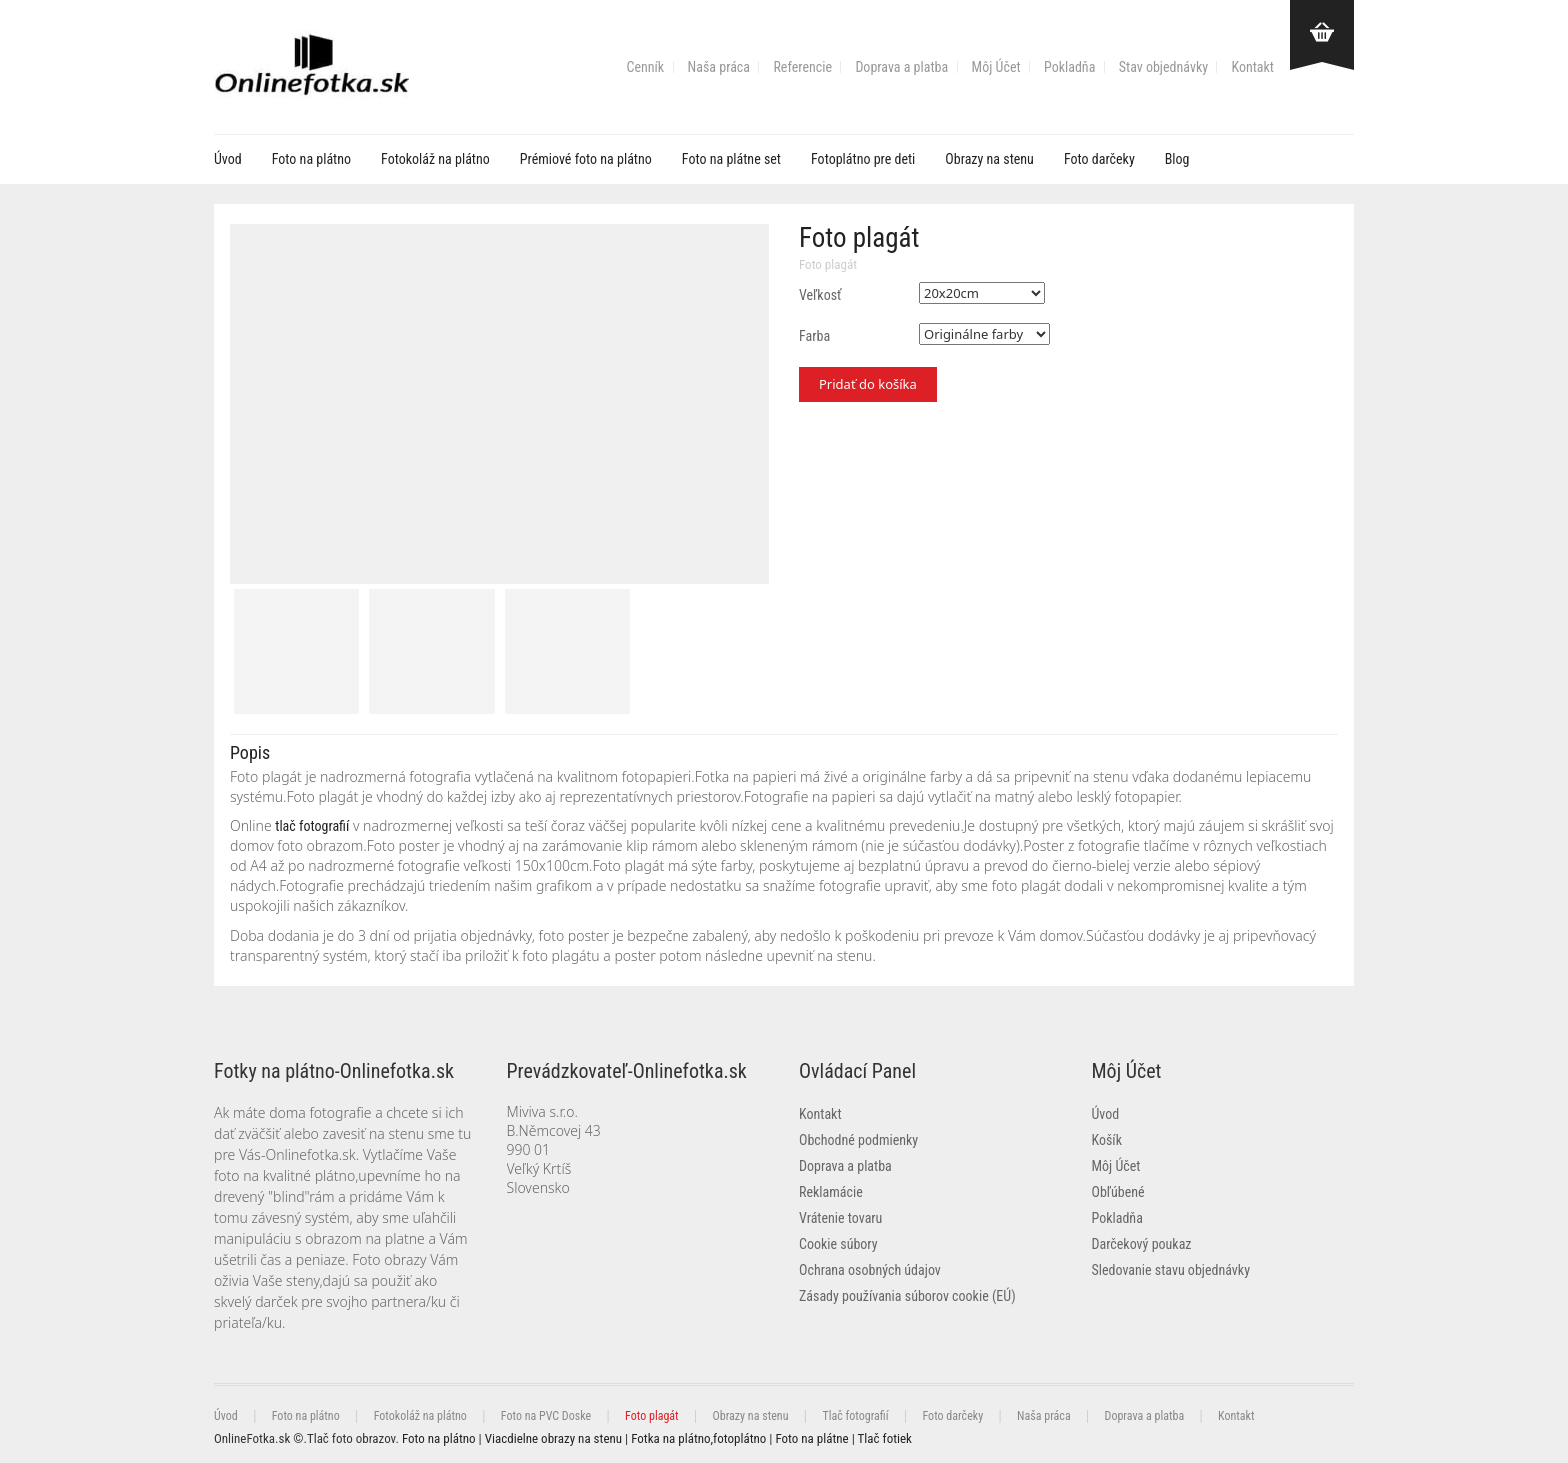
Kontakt (1252, 67)
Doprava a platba (901, 67)
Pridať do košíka (868, 384)
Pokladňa (1069, 67)
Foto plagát (828, 264)
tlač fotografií (312, 826)
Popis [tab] (250, 752)
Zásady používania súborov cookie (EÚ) (907, 1296)
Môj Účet (996, 67)
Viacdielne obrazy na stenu (553, 1438)
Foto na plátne (811, 1438)
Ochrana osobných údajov (870, 1270)
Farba (814, 336)
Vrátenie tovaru (840, 1218)
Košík (1107, 1140)
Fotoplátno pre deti (863, 159)
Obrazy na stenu (989, 159)
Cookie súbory (838, 1244)
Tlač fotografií (855, 1416)
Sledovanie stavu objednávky (1171, 1270)
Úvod (228, 159)
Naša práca (719, 67)
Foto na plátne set (731, 159)
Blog (1177, 159)
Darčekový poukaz (1142, 1244)
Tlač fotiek (885, 1438)
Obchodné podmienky (858, 1140)
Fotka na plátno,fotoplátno (698, 1438)
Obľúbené (1118, 1192)
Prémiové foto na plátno (586, 159)
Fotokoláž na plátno (435, 159)
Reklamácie (831, 1192)
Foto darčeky (1099, 159)
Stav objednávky (1163, 67)
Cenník (646, 67)
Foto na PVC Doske (546, 1416)
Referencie (802, 67)
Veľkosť (820, 295)
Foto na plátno (311, 159)
